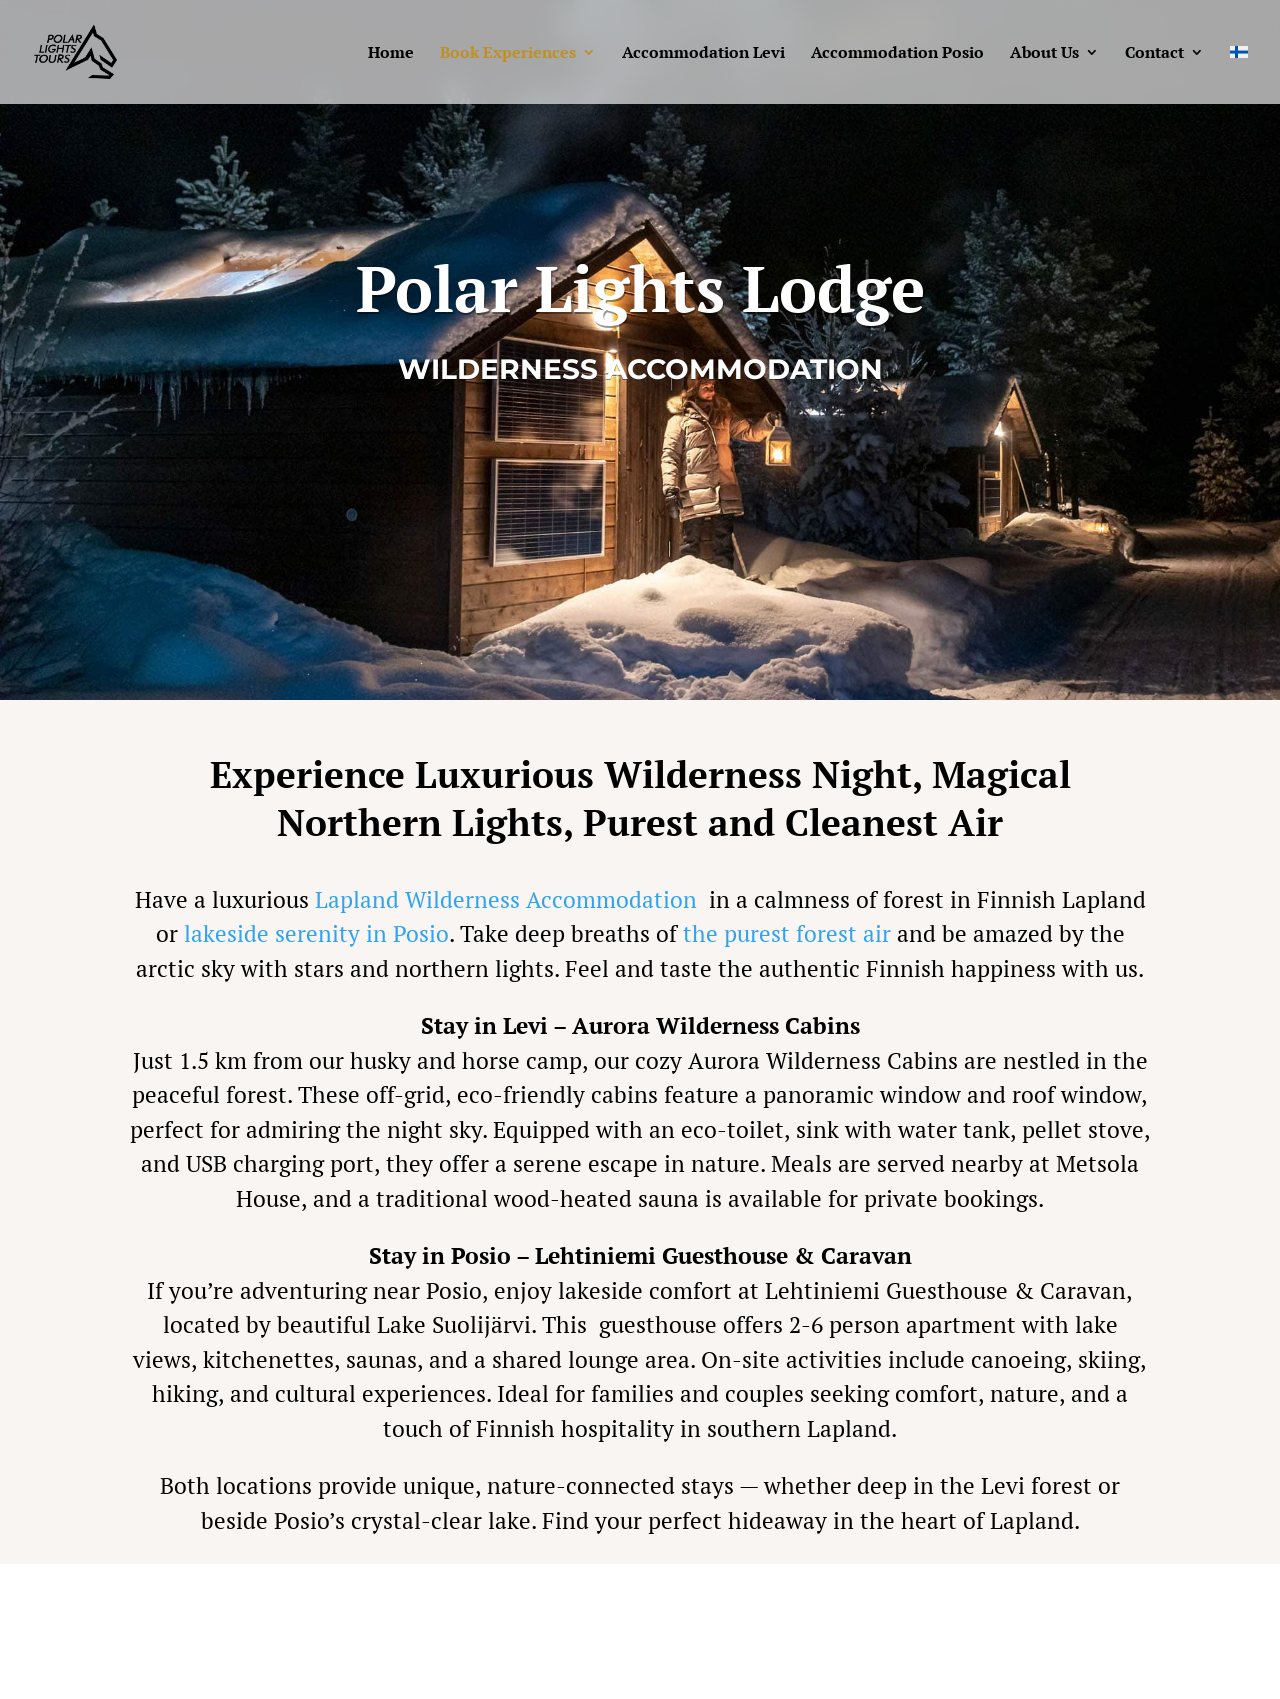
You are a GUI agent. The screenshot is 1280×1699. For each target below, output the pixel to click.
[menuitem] (1239, 74)
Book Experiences (508, 54)
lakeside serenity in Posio (316, 933)
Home (391, 54)
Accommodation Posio (897, 54)
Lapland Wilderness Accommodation (506, 899)
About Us (1044, 54)
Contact (1154, 54)
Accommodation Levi (703, 54)
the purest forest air (787, 933)
